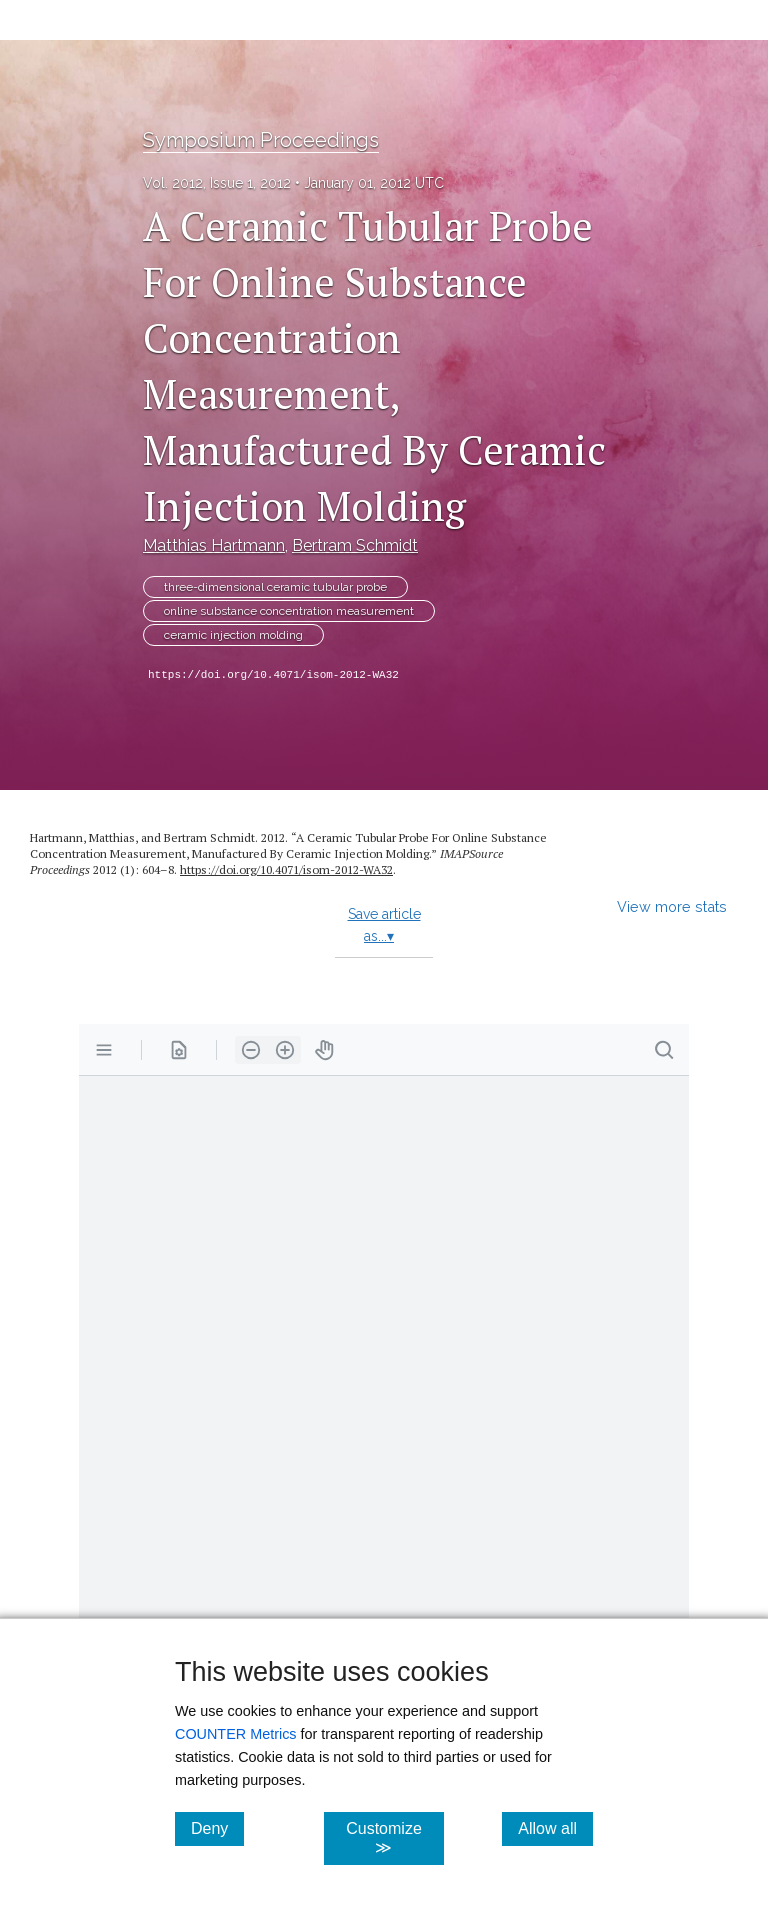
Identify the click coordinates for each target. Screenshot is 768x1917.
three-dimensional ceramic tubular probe (275, 587)
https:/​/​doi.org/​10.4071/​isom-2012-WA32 (286, 869)
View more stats (672, 906)
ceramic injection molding (233, 635)
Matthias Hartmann (214, 545)
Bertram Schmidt (355, 545)
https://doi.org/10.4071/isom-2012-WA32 (273, 675)
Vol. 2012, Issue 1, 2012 (217, 183)
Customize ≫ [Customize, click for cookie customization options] (394, 1838)
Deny (217, 1828)
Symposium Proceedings (261, 140)
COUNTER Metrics (236, 1734)
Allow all (555, 1828)
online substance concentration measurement (289, 611)
